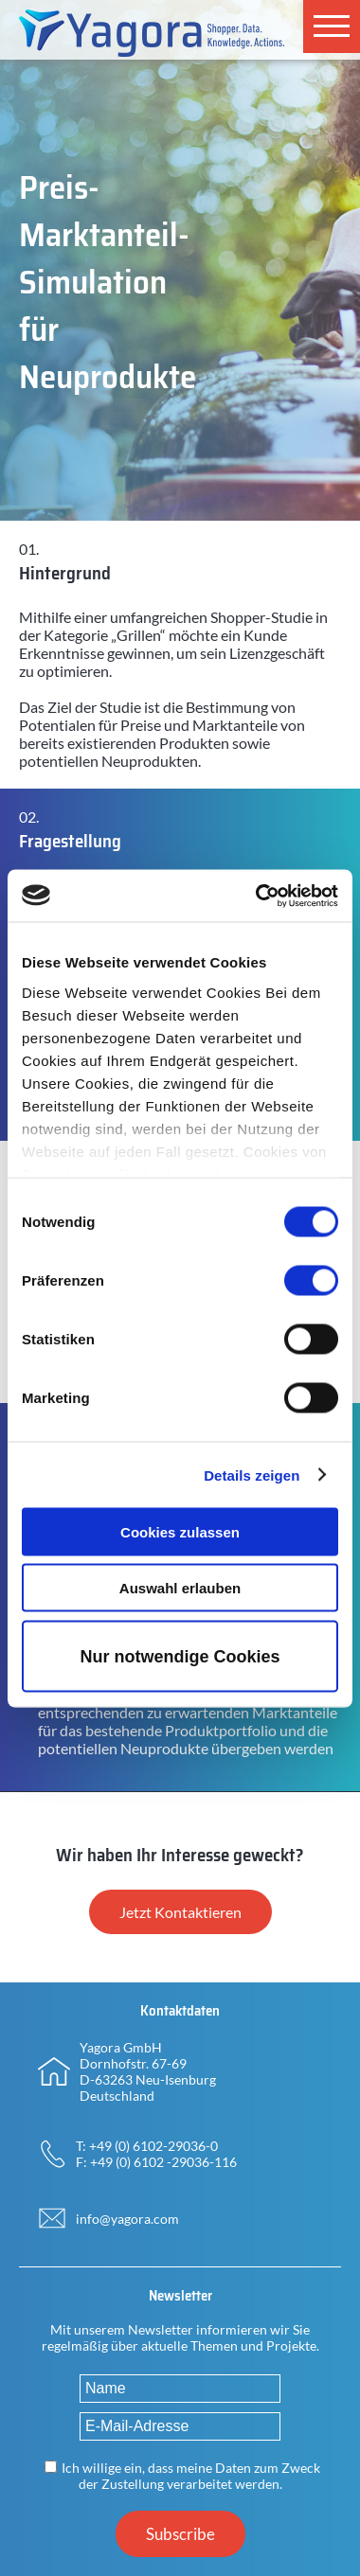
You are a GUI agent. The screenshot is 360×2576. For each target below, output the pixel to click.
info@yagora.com (127, 2219)
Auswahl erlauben (180, 1587)
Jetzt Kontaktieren (180, 1912)
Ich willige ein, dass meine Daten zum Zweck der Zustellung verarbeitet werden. (191, 2476)
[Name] (180, 2388)
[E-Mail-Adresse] (180, 2426)
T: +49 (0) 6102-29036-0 (147, 2146)
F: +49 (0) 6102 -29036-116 (156, 2162)
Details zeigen (251, 1474)
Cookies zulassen (180, 1532)
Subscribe (180, 2534)
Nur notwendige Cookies (179, 1655)
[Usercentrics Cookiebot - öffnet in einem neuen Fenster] (257, 895)
